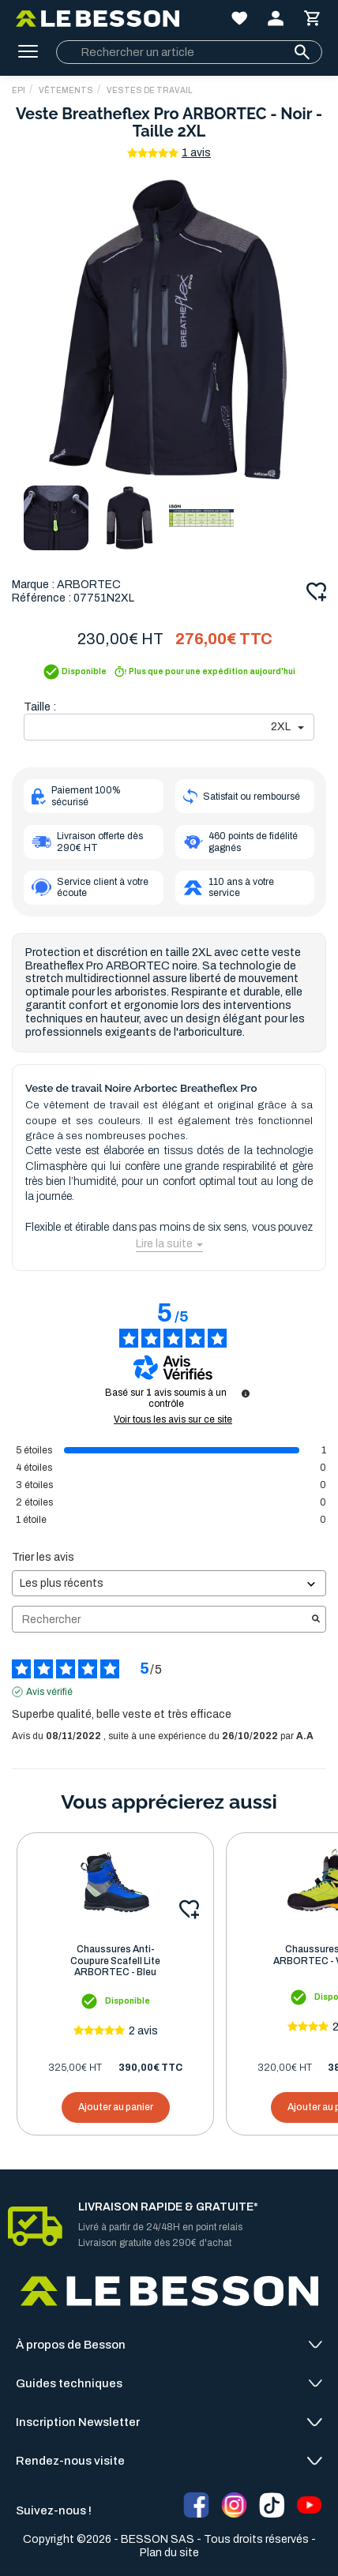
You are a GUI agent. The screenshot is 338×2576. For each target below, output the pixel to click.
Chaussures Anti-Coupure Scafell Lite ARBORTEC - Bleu (115, 1961)
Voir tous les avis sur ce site (173, 1419)
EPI (18, 90)
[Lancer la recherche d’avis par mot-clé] (316, 1619)
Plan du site (169, 2553)
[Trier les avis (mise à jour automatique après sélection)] (169, 1583)
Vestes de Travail (150, 90)
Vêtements (66, 90)
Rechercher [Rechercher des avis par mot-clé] (161, 1620)
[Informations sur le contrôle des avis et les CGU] (245, 1393)
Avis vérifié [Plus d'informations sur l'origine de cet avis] (49, 1691)
